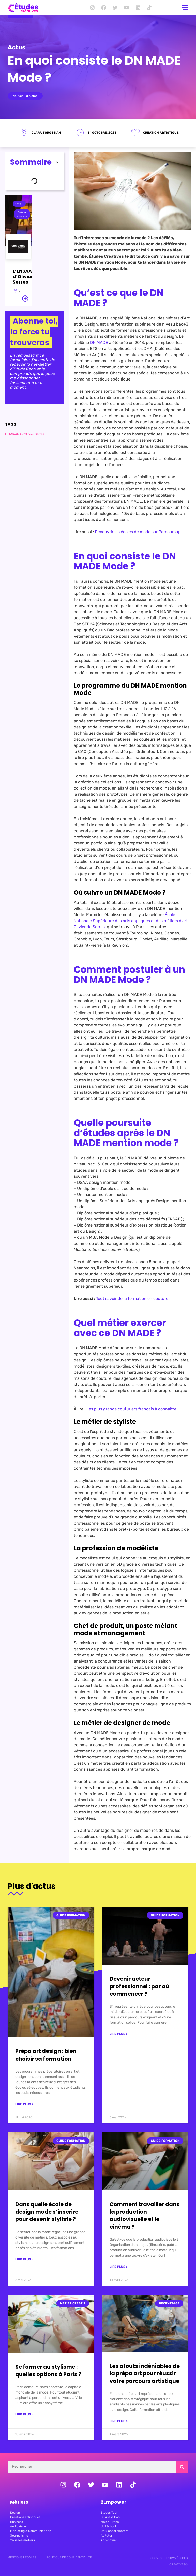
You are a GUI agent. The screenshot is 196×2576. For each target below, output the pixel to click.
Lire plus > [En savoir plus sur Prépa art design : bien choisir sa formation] (24, 2104)
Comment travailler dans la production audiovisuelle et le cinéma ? (144, 2215)
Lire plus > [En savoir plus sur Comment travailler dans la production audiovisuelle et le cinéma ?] (119, 2267)
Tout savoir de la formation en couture (132, 1298)
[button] (56, 162)
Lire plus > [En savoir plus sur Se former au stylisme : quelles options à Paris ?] (24, 2414)
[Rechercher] (182, 2467)
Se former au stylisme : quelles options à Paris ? (48, 2370)
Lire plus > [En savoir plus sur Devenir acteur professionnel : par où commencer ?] (119, 2034)
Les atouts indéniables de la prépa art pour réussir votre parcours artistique (145, 2373)
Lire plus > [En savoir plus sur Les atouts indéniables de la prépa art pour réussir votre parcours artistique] (119, 2421)
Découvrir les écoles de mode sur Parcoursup (138, 531)
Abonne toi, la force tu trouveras (34, 332)
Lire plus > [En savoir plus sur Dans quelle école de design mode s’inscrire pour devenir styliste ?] (24, 2259)
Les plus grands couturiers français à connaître (131, 1408)
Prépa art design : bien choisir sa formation (46, 2054)
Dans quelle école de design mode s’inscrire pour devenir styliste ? (46, 2212)
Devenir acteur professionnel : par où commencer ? (139, 1986)
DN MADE (99, 342)
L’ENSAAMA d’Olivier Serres (24, 434)
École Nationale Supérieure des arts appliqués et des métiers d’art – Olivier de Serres (132, 920)
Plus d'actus (32, 1886)
